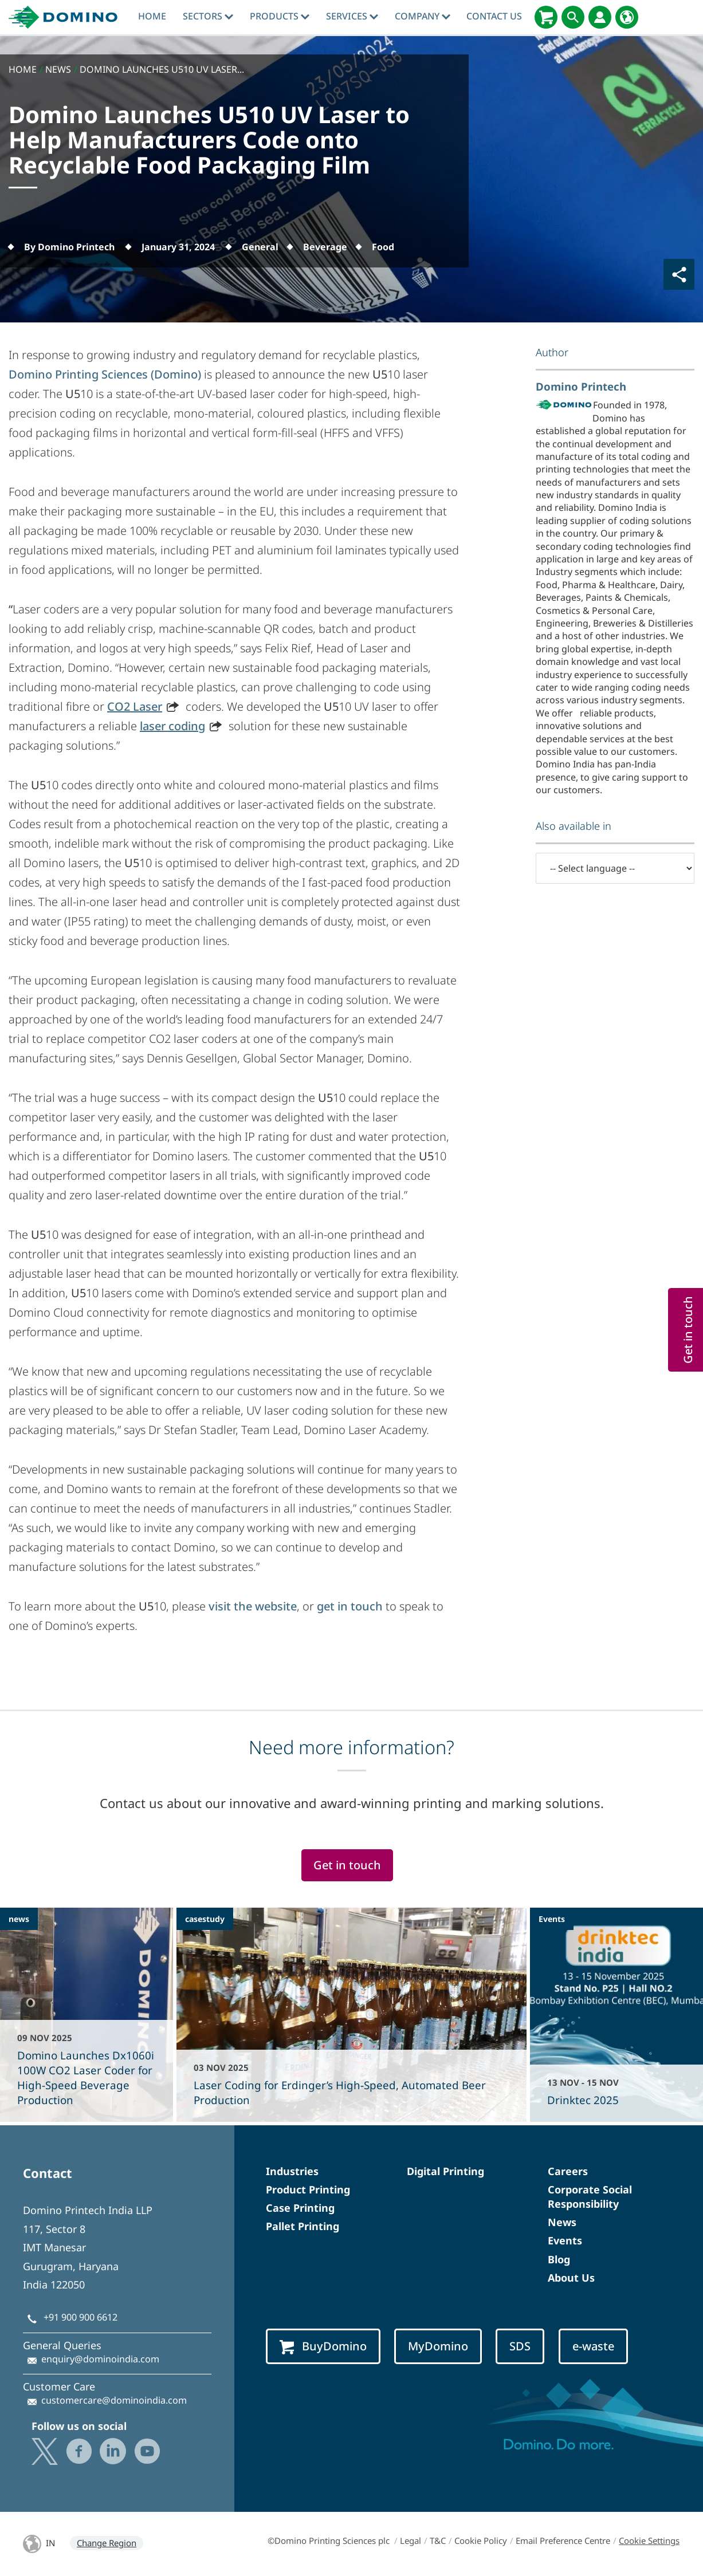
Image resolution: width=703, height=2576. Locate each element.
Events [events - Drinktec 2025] (552, 1918)
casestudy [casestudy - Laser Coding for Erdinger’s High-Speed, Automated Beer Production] (205, 1918)
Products (279, 16)
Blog (559, 2259)
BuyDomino (323, 2346)
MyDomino (438, 2346)
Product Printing (308, 2189)
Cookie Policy (480, 2540)
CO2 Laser (134, 706)
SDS (520, 2346)
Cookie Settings (649, 2540)
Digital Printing (445, 2171)
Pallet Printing (302, 2226)
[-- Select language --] (615, 868)
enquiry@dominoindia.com (100, 2359)
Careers (568, 2171)
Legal (410, 2540)
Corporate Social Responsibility (590, 2197)
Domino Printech (581, 386)
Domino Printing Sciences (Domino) (105, 374)
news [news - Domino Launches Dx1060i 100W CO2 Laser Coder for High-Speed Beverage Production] (19, 1918)
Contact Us (494, 16)
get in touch (350, 1606)
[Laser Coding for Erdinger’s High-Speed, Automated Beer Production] (351, 2015)
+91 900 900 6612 (80, 2317)
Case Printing (300, 2208)
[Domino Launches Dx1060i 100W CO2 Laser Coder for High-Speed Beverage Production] (86, 2015)
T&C (438, 2540)
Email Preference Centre (563, 2540)
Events (565, 2240)
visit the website (253, 1606)
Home (152, 16)
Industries (292, 2171)
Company (422, 16)
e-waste (593, 2346)
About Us (571, 2277)
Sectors (208, 16)
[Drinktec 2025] (616, 2015)
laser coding (172, 726)
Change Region (106, 2543)
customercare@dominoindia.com (114, 2400)
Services (352, 16)
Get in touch (347, 1865)
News (562, 2222)
